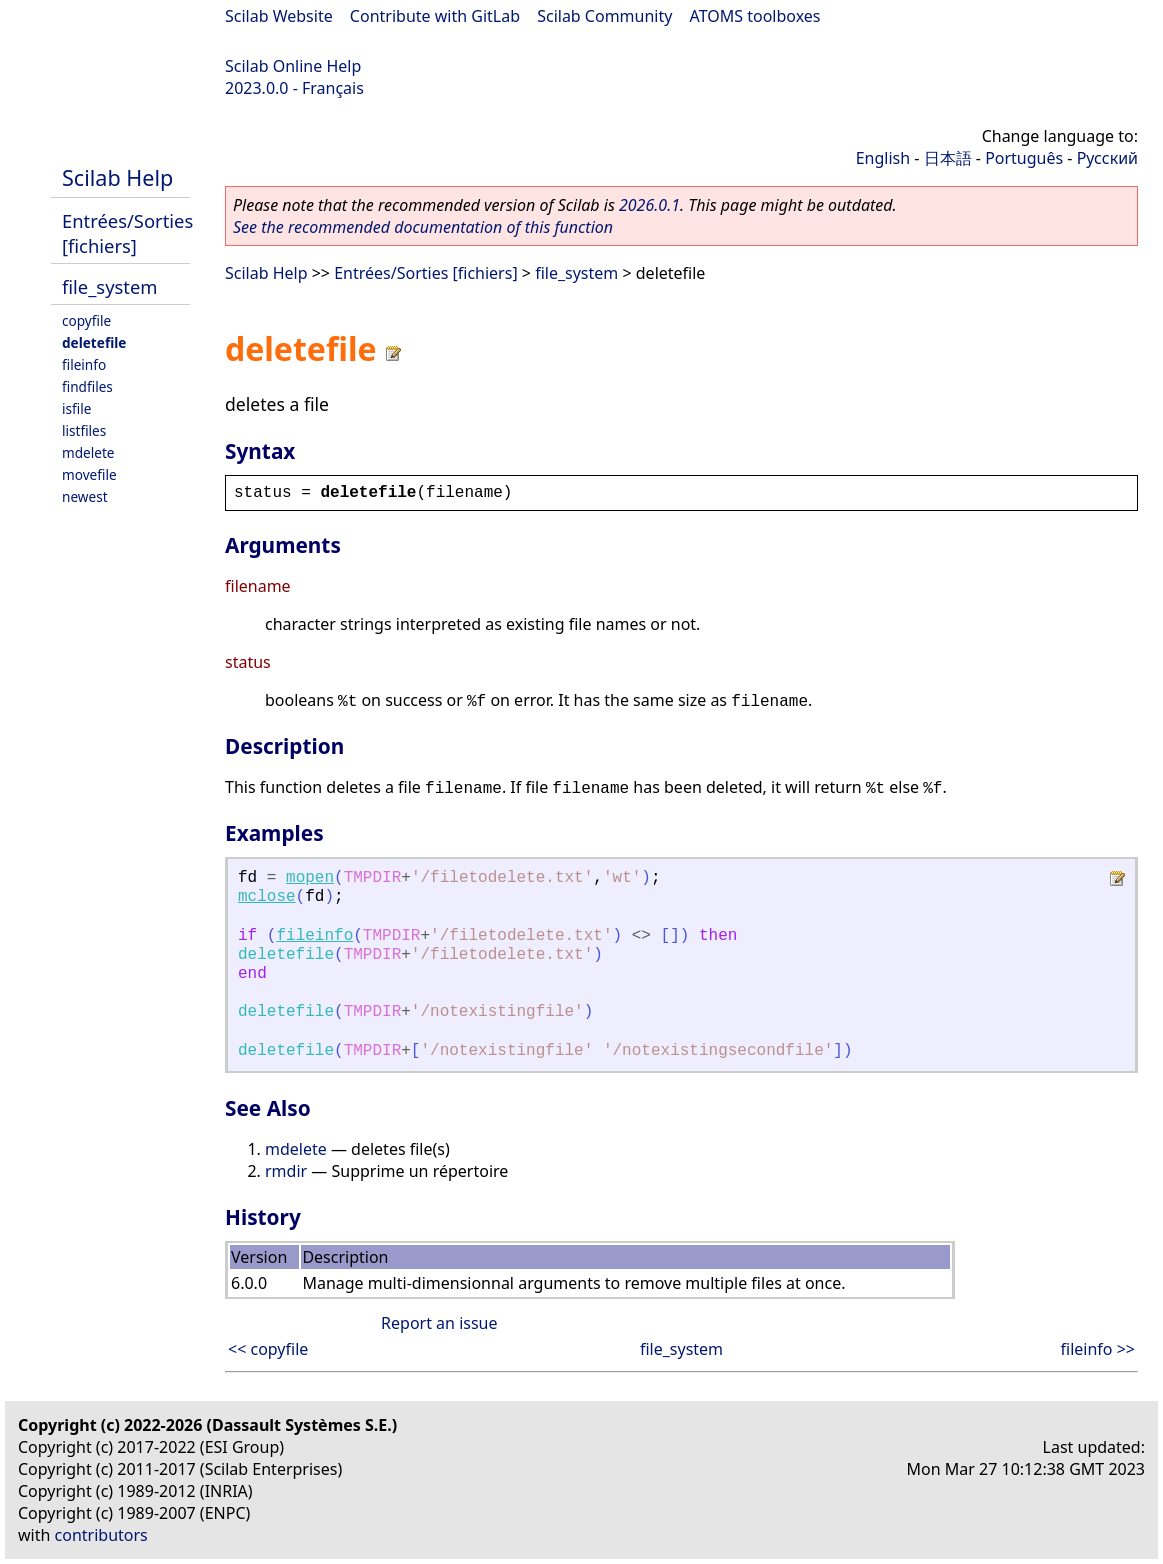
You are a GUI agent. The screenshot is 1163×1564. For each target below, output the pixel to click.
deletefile (94, 342)
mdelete (88, 452)
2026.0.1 (649, 205)
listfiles (84, 430)
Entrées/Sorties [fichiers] (127, 233)
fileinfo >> (1098, 1349)
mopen (310, 878)
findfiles (87, 386)
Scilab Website (279, 16)
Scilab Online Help (293, 66)
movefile (89, 474)
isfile (76, 408)
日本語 (948, 158)
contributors (101, 1535)
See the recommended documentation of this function (423, 227)
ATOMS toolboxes (755, 16)
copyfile (86, 320)
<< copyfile (268, 1349)
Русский (1107, 158)
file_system (110, 286)
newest (85, 496)
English (883, 158)
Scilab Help (117, 177)
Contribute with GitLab (435, 16)
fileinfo (84, 364)
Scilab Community (604, 16)
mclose (267, 897)
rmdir (286, 1171)
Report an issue (439, 1323)
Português (1024, 158)
